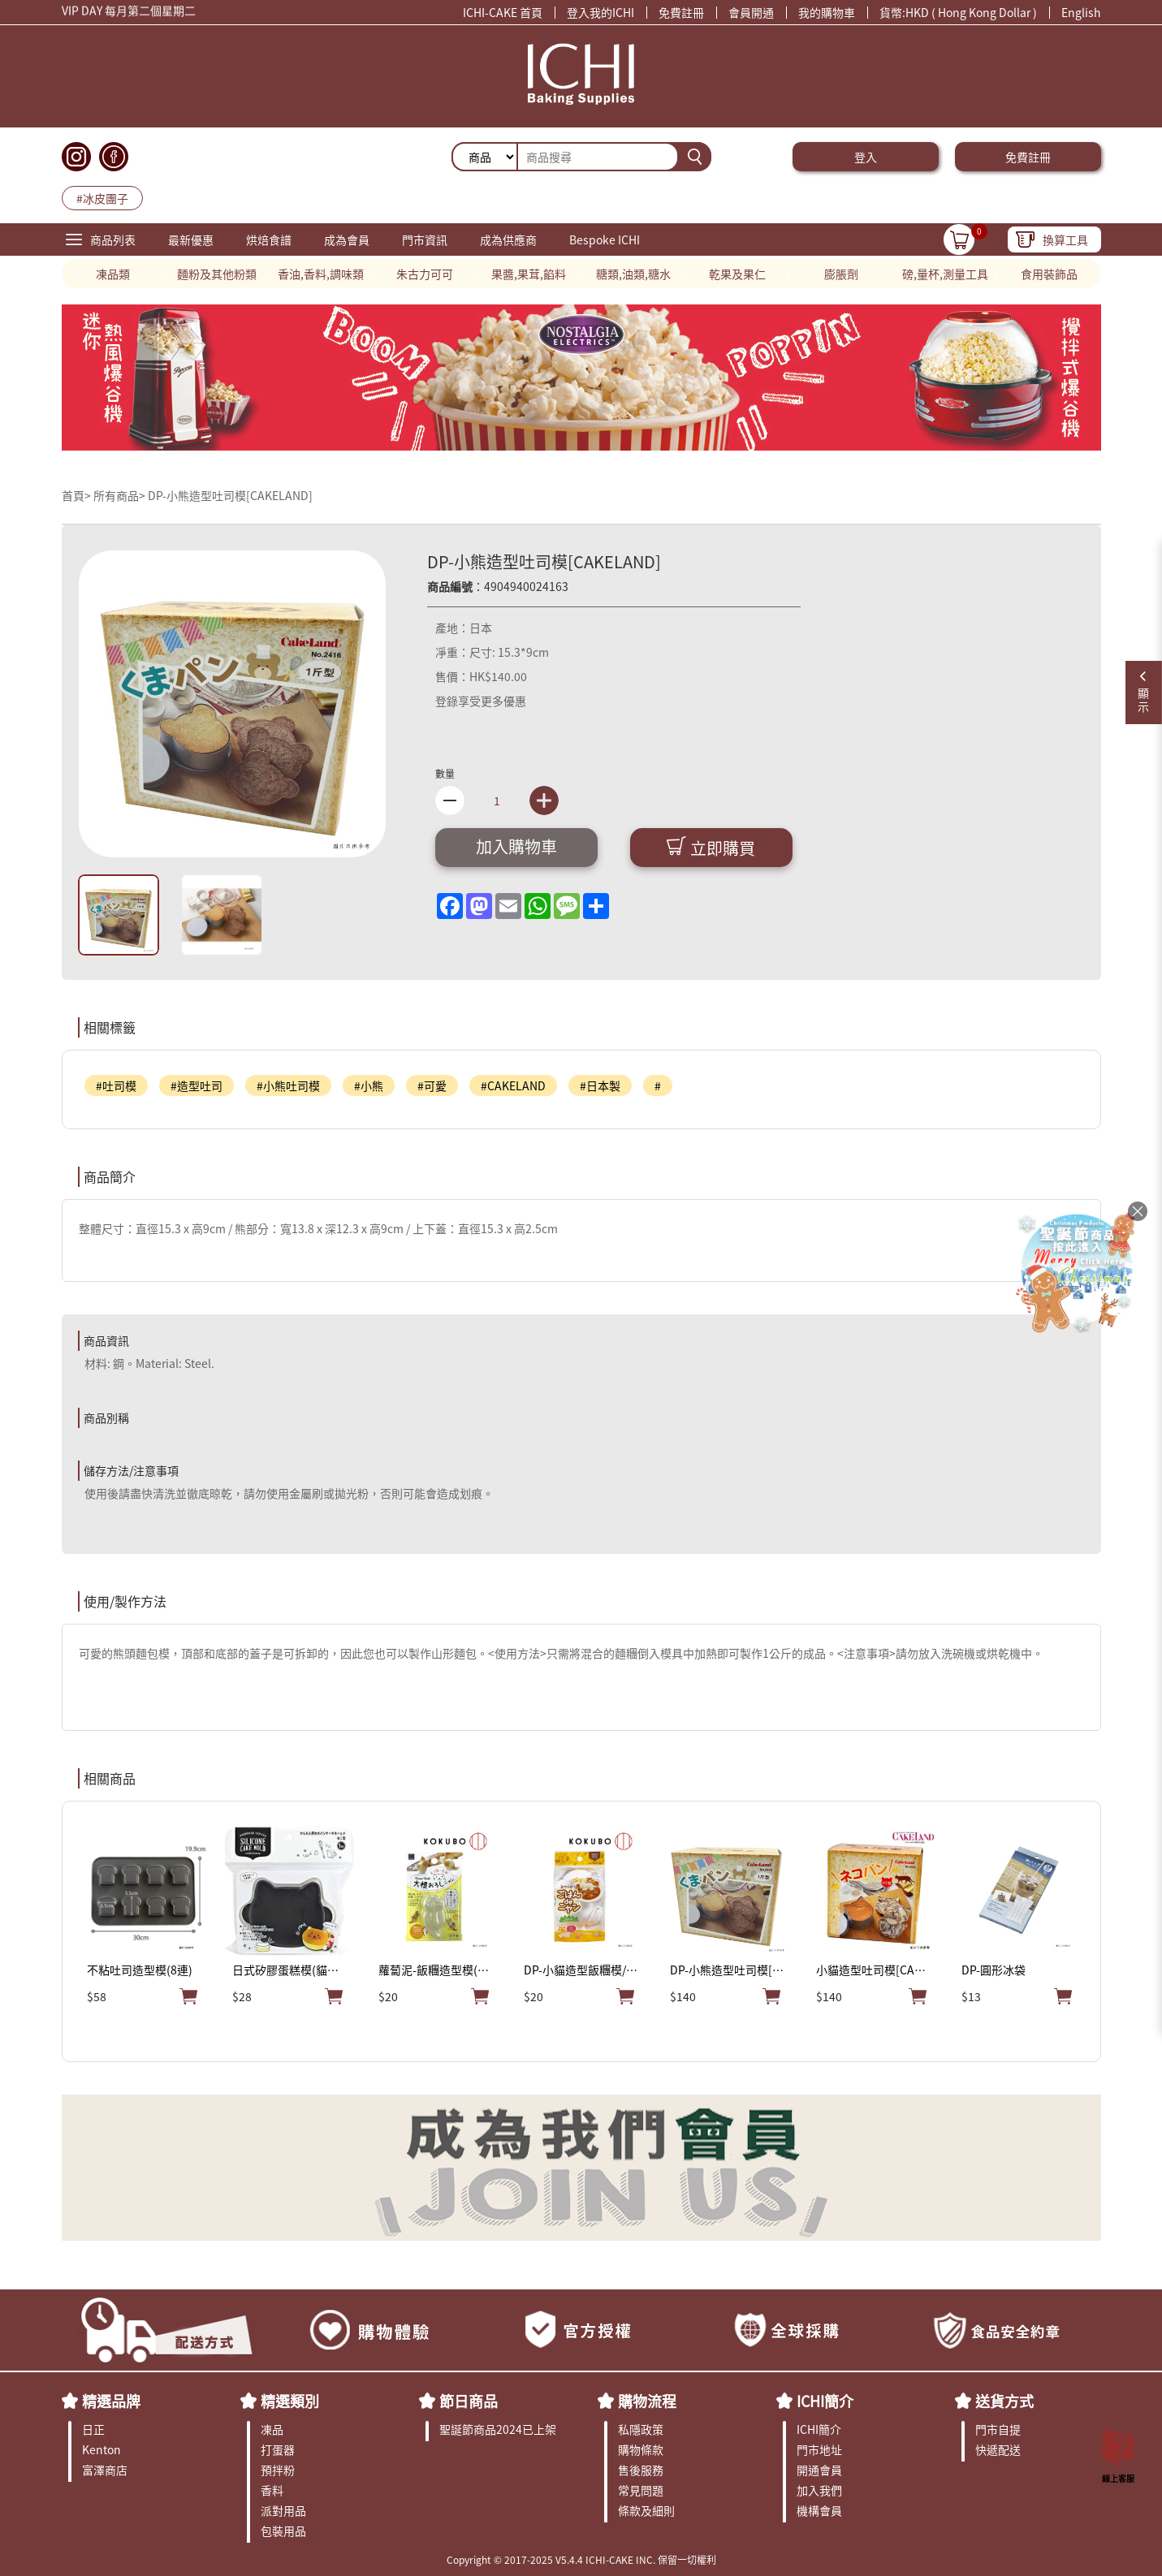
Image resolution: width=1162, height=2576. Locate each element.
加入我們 (819, 2490)
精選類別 (290, 2400)
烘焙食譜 (269, 239)
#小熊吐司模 (288, 1085)
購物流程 (647, 2400)
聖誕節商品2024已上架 (497, 2429)
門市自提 (998, 2429)
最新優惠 (191, 239)
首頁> (77, 495)
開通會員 (819, 2470)
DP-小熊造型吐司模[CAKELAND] (230, 495)
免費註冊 (681, 12)
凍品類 (113, 273)
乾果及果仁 (737, 273)
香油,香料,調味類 (321, 273)
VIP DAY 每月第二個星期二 (129, 12)
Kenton (101, 2449)
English (1081, 12)
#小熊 (368, 1085)
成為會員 (346, 239)
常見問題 (640, 2490)
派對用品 (283, 2510)
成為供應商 (508, 239)
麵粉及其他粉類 (217, 273)
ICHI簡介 (825, 2400)
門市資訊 (424, 239)
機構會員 (819, 2510)
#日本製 (600, 1085)
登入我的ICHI (600, 12)
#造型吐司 (196, 1085)
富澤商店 (104, 2470)
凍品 (272, 2429)
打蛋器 (278, 2449)
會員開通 (751, 12)
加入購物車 (516, 846)
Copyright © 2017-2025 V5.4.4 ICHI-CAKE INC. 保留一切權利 (581, 2559)
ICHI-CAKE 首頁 (502, 12)
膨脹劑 (841, 273)
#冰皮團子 (102, 198)
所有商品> (119, 495)
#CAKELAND (513, 1085)
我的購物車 (826, 12)
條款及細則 (646, 2510)
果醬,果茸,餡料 (528, 273)
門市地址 (819, 2449)
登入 (865, 157)
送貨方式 (1004, 2400)
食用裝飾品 (1049, 273)
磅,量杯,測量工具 (945, 273)
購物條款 (640, 2449)
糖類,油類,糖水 (633, 273)
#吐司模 (116, 1085)
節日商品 (468, 2400)
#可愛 (432, 1085)
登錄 (446, 701)
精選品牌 (111, 2400)
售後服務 (640, 2470)
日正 (93, 2429)
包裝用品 (283, 2530)
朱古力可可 (424, 273)
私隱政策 (640, 2429)
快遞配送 (998, 2449)
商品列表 (113, 239)
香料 (272, 2490)
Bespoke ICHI (604, 239)
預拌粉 (278, 2470)
